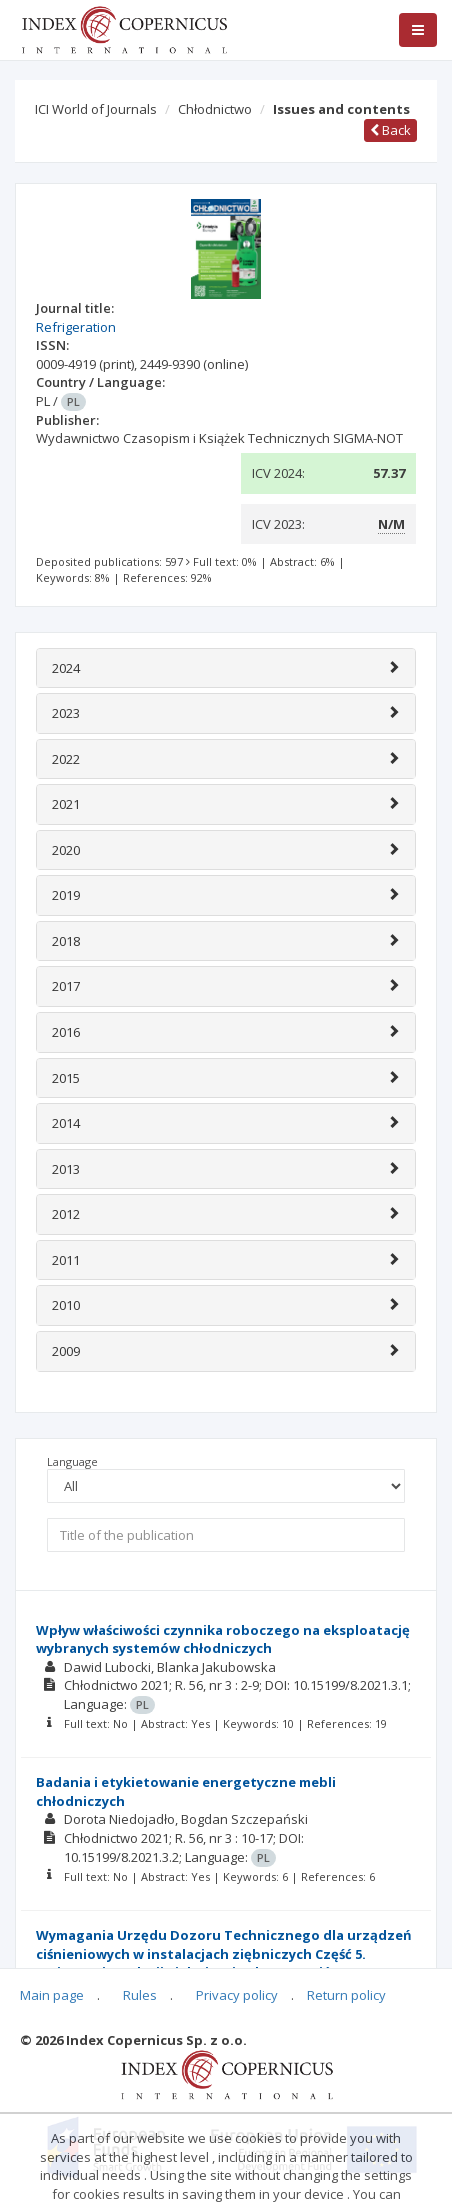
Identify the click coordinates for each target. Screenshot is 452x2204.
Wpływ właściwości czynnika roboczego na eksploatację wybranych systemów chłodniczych (223, 1639)
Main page (52, 1995)
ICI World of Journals (96, 109)
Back (390, 130)
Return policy (346, 1995)
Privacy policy (237, 1995)
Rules (140, 1995)
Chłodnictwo (215, 109)
